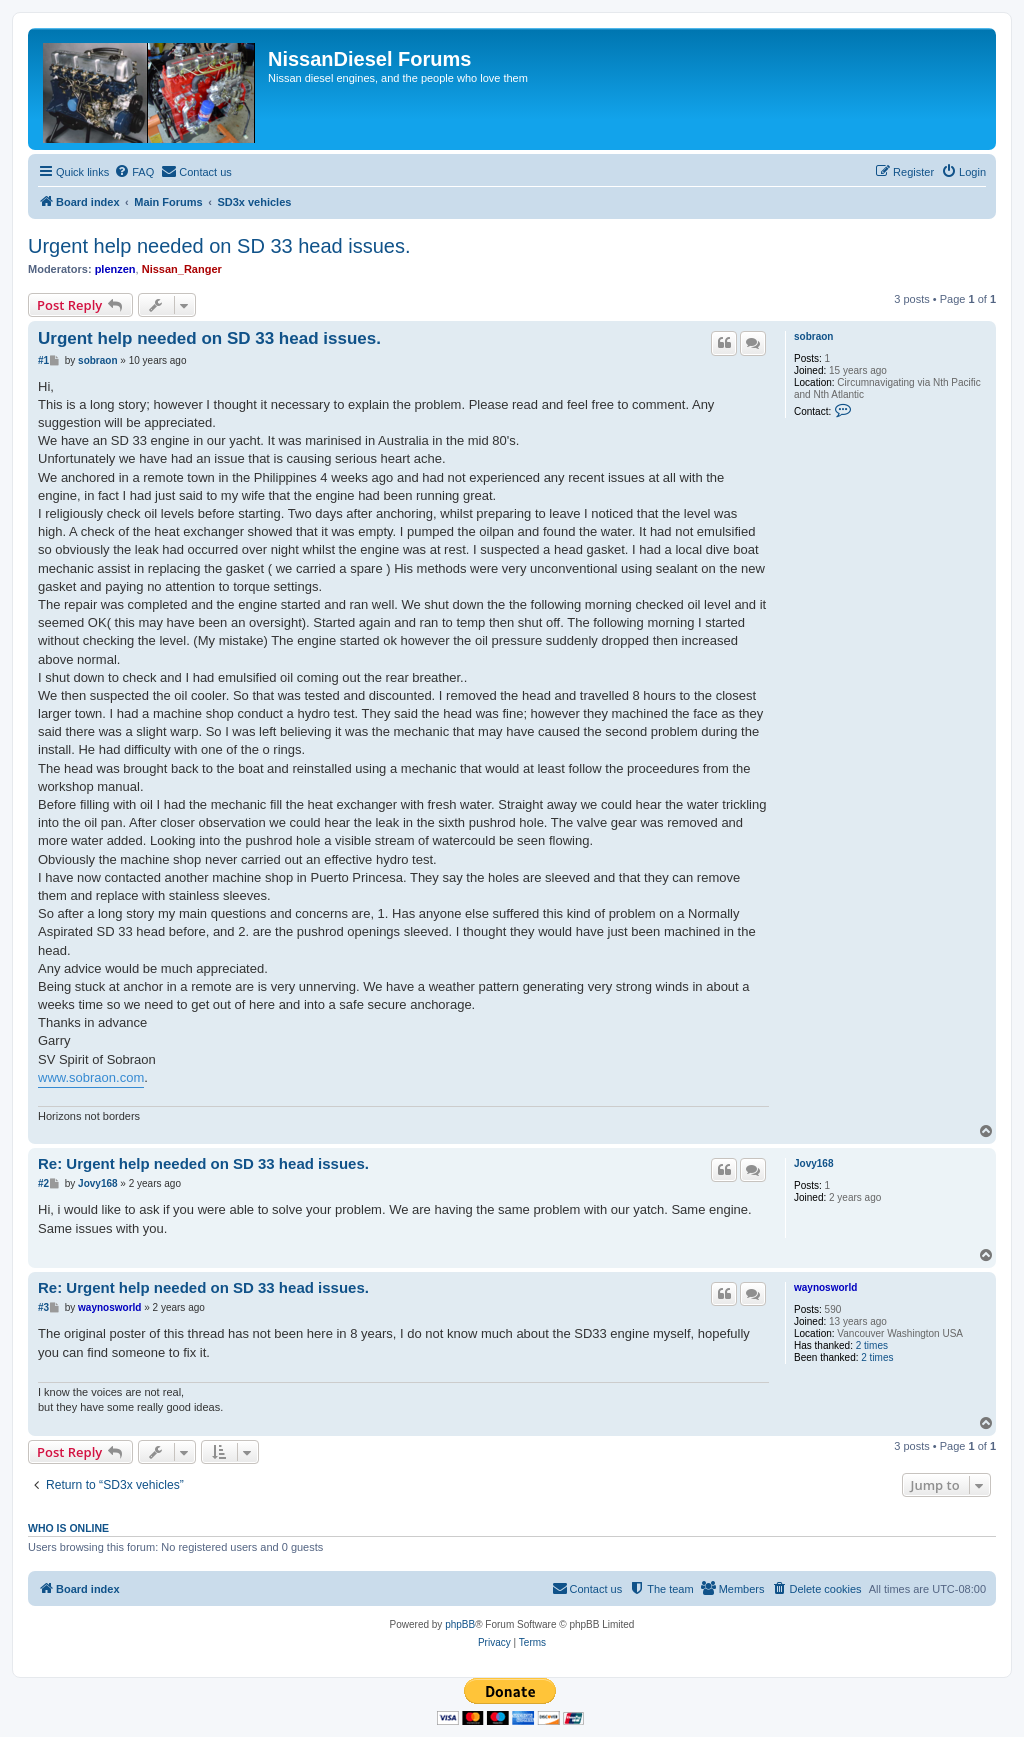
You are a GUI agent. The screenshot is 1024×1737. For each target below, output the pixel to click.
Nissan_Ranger (182, 269)
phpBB (460, 1624)
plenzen (115, 269)
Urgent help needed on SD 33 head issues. (219, 246)
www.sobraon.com (91, 1077)
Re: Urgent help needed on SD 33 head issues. (203, 1163)
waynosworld (825, 1287)
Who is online (68, 1528)
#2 (43, 1183)
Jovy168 (813, 1163)
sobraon (813, 336)
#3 (43, 1307)
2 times (872, 1345)
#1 (43, 360)
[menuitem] (134, 172)
